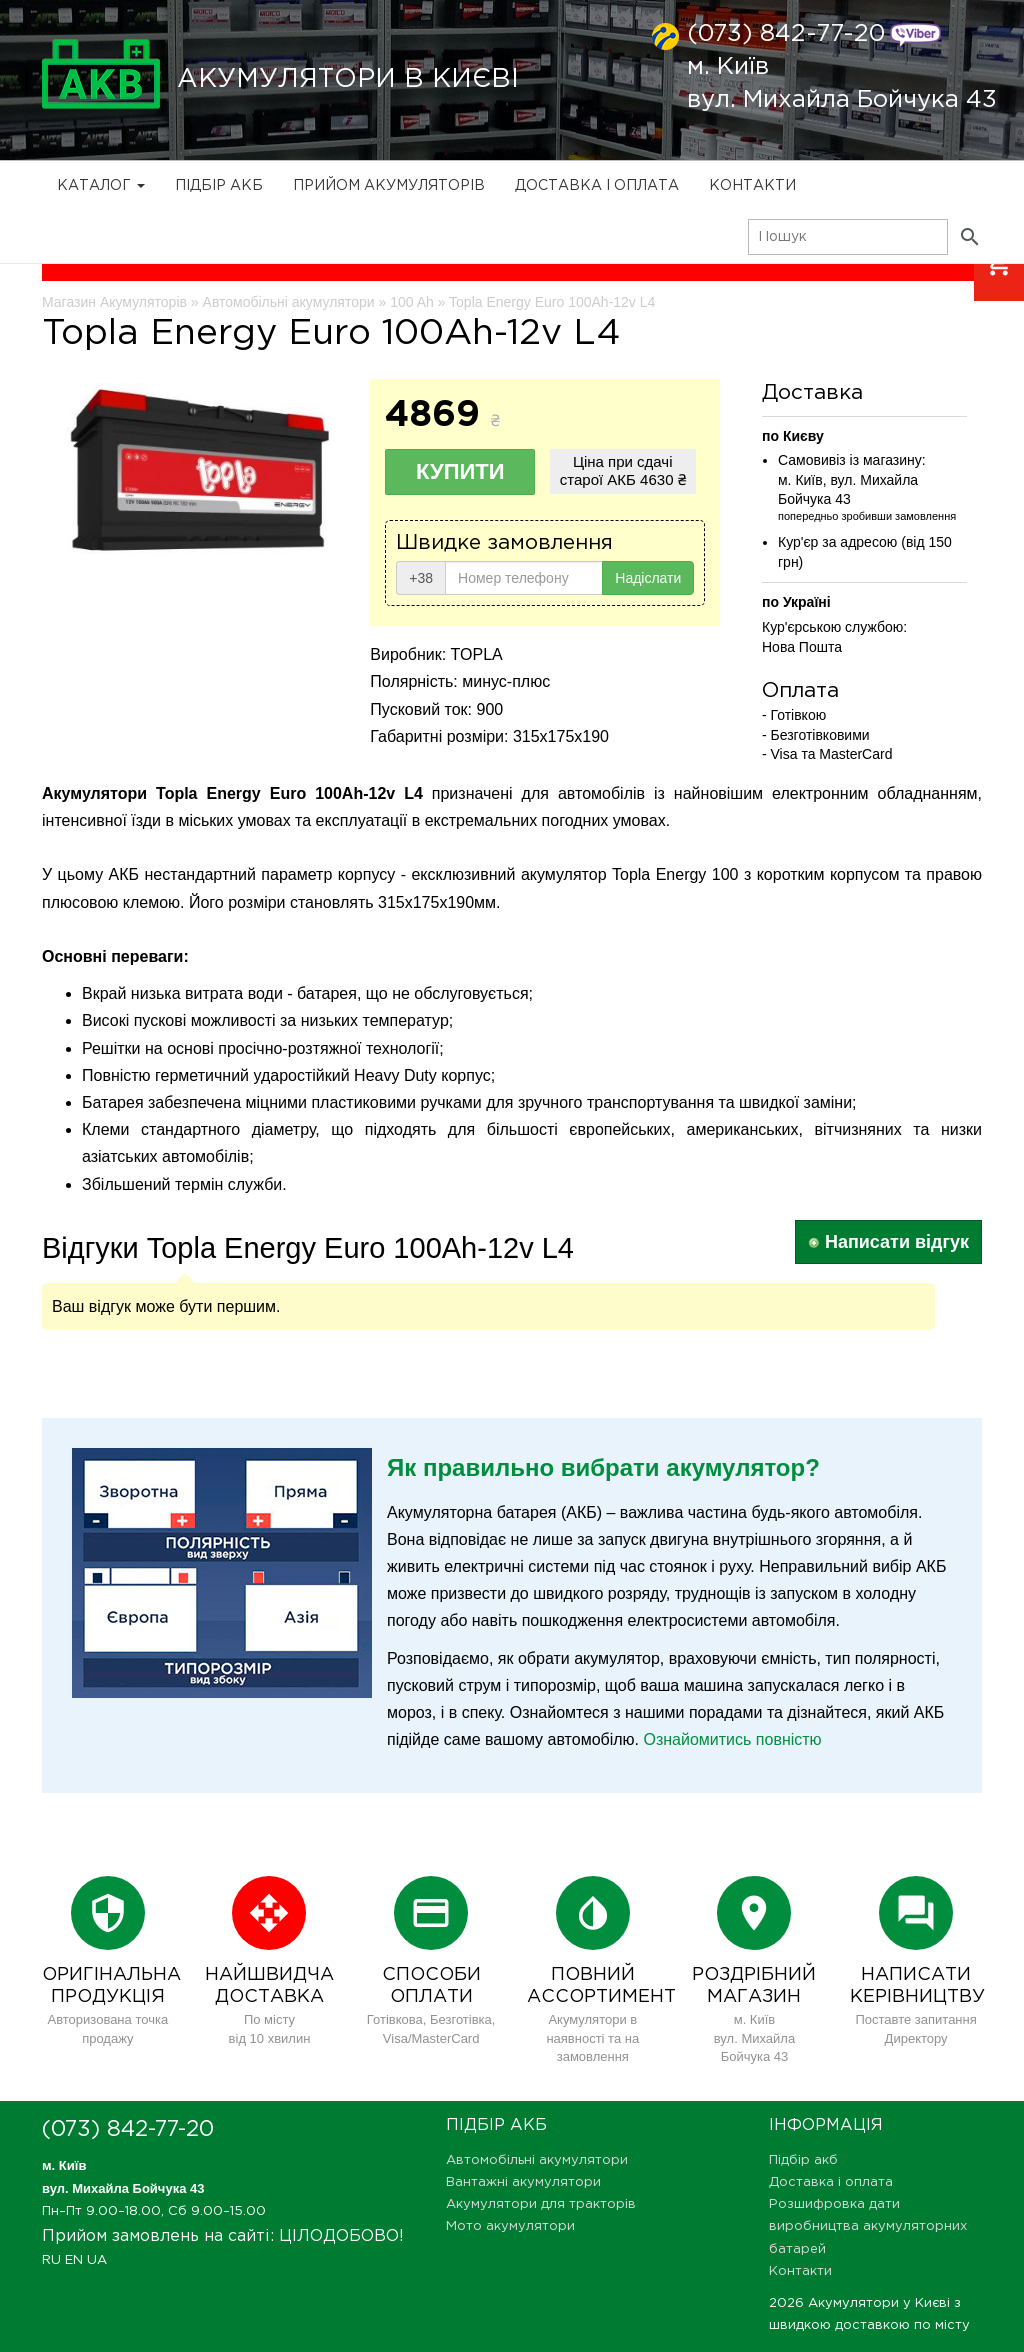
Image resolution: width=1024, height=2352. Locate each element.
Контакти (752, 186)
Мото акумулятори (510, 2226)
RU (51, 2260)
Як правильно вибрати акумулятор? (603, 1467)
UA (97, 2260)
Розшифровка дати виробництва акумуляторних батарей (868, 2226)
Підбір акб (219, 186)
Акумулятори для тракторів (541, 2204)
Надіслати (648, 578)
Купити (460, 471)
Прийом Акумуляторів (389, 186)
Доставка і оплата (597, 186)
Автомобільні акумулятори (537, 2160)
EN (74, 2260)
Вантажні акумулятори (523, 2182)
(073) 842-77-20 (786, 34)
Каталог (101, 186)
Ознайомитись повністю (732, 1739)
